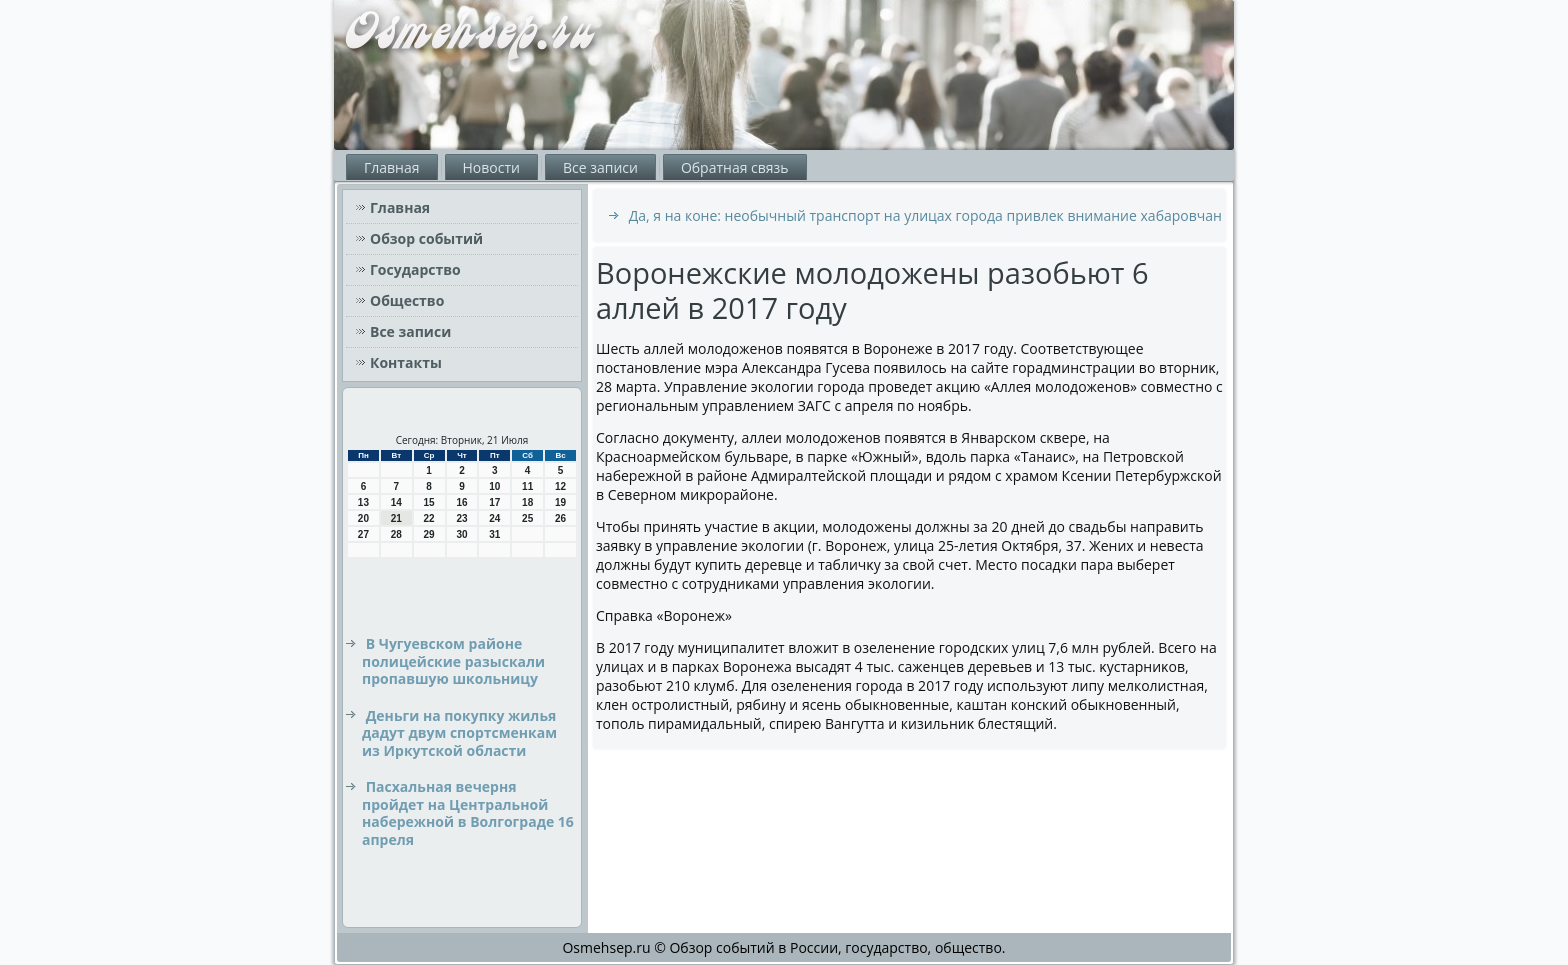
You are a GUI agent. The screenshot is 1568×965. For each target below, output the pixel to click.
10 (494, 486)
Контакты (406, 362)
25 (527, 518)
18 (527, 502)
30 (461, 534)
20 (363, 518)
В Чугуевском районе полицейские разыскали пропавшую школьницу (453, 661)
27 (363, 534)
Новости (491, 167)
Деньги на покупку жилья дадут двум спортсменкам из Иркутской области (459, 733)
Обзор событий (426, 238)
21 (396, 518)
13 (363, 502)
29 (429, 534)
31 (494, 534)
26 (560, 518)
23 (461, 518)
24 (494, 518)
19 (560, 502)
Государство (415, 269)
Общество (407, 300)
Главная (392, 167)
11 (527, 486)
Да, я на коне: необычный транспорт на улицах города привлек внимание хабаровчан (925, 215)
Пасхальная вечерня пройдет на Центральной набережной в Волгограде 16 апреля (468, 813)
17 (494, 502)
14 (396, 502)
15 (429, 502)
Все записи (600, 167)
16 (461, 502)
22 (429, 518)
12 (560, 486)
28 (396, 534)
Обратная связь (735, 167)
